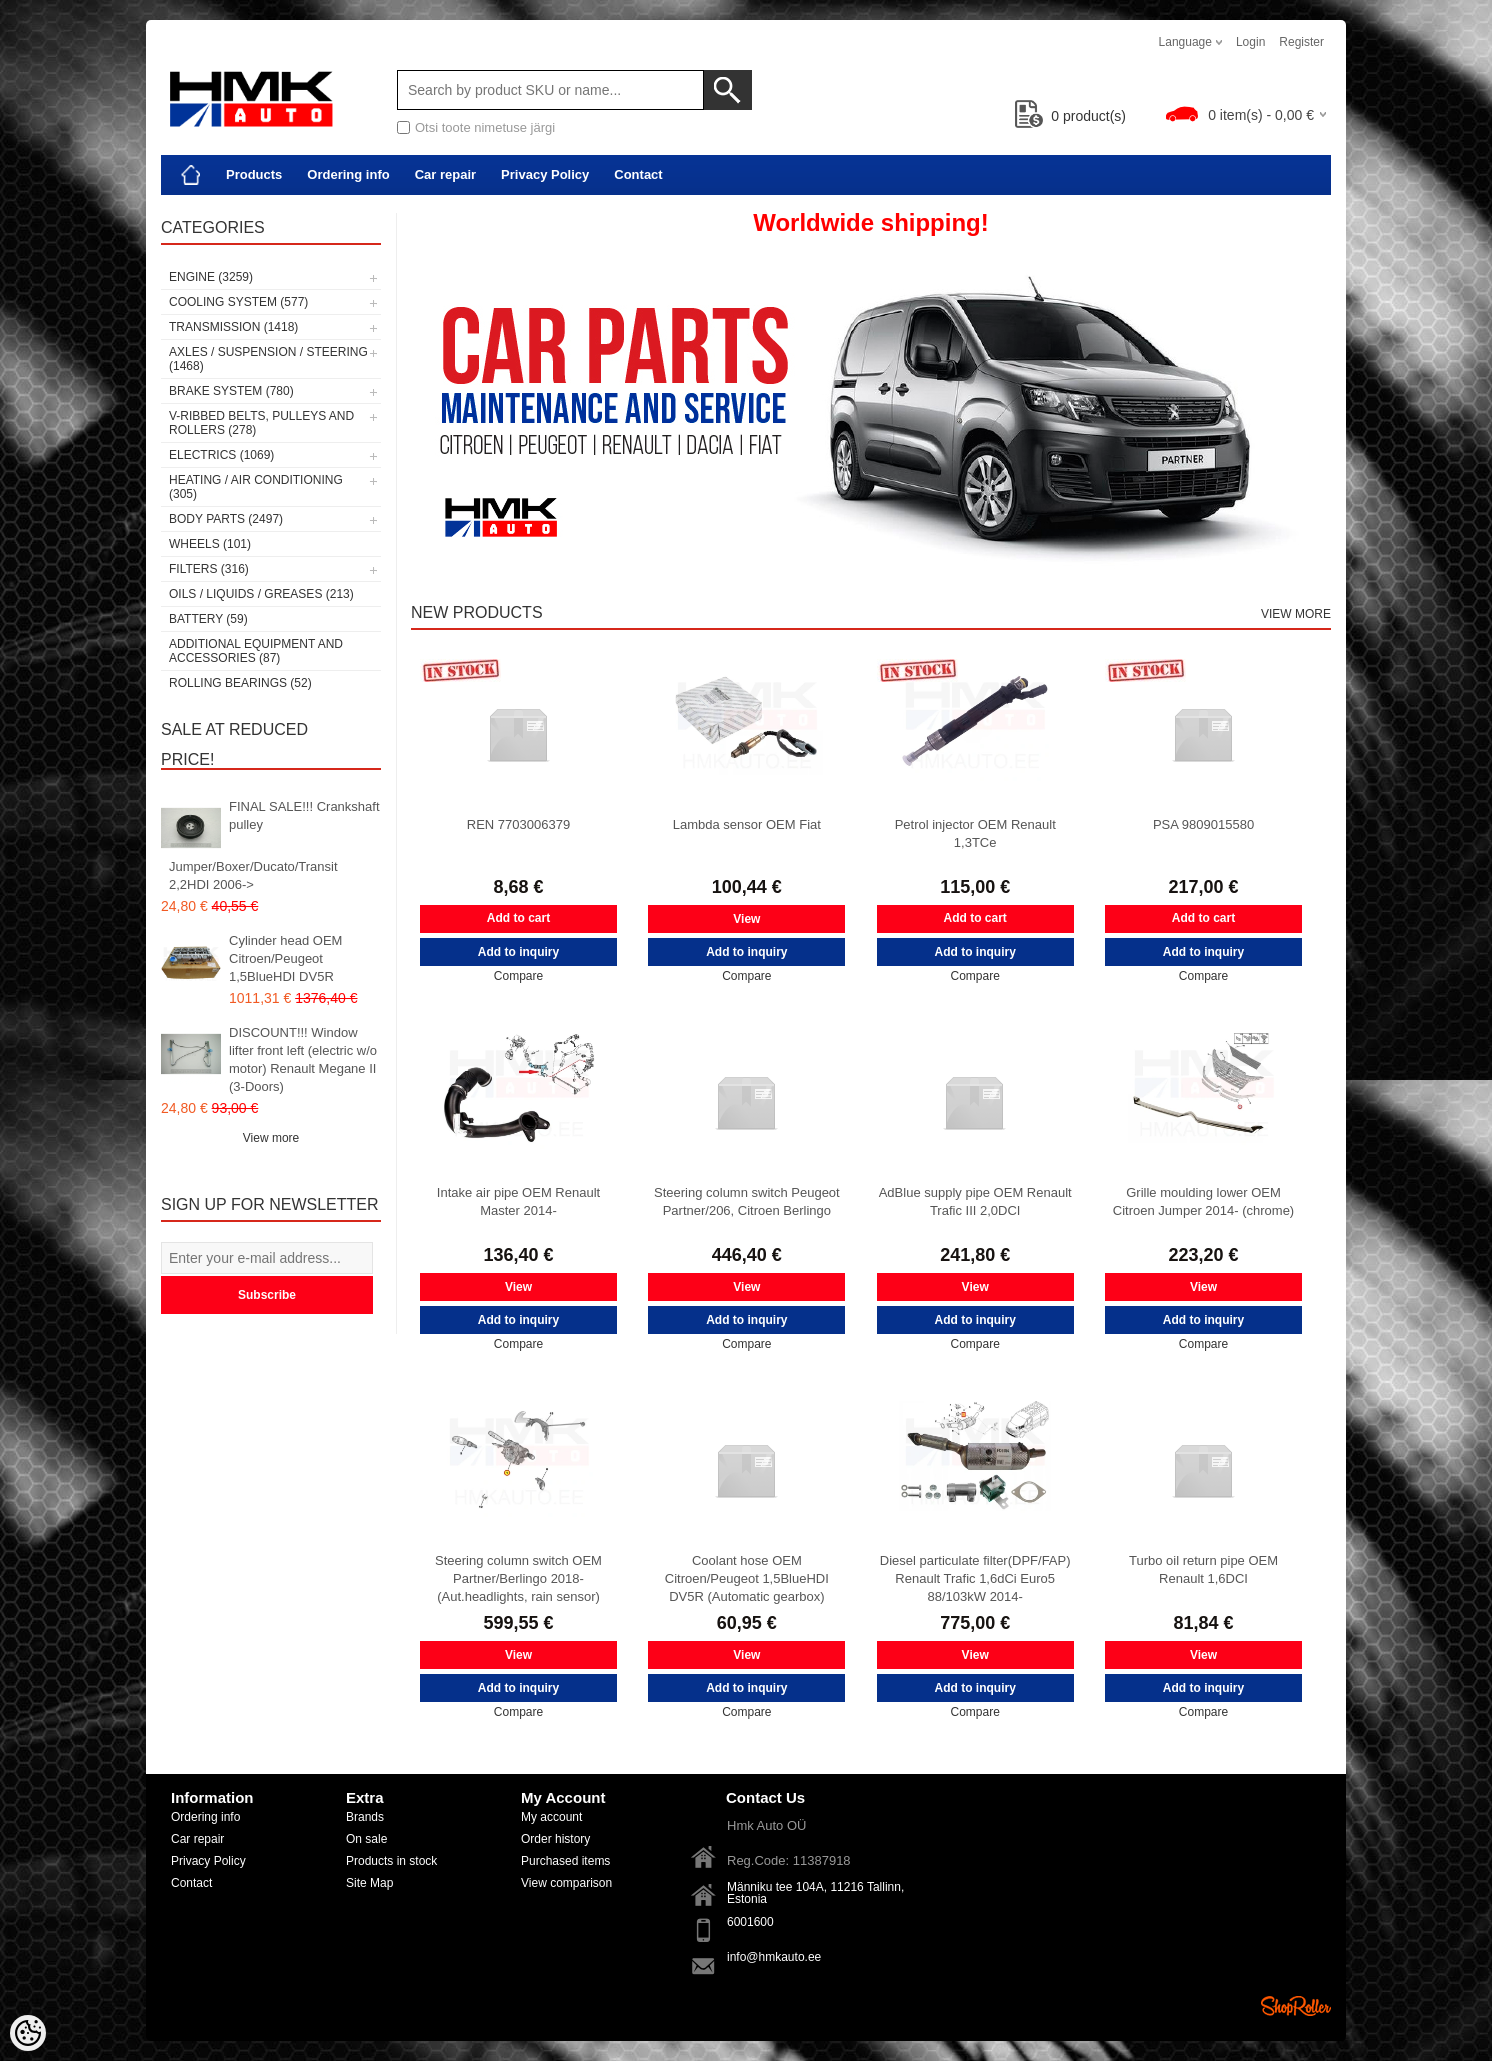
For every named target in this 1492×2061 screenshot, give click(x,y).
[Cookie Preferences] (28, 2033)
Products (254, 174)
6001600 (750, 1922)
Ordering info (348, 174)
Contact (638, 174)
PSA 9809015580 (1203, 824)
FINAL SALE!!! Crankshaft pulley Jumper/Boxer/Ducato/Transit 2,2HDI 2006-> (274, 845)
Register (1301, 42)
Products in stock (391, 1861)
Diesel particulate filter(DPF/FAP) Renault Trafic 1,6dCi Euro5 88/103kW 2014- (975, 1578)
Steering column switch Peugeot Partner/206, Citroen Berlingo (747, 1201)
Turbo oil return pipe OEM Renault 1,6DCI (1203, 1569)
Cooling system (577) (238, 302)
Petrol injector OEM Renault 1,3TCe (975, 833)
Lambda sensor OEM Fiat (747, 824)
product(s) (1070, 116)
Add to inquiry (518, 952)
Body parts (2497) (226, 519)
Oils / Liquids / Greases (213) (261, 594)
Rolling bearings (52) (240, 683)
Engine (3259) (211, 277)
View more (271, 1138)
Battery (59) (208, 619)
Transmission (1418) (233, 327)
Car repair (445, 174)
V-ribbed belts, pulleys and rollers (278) (261, 423)
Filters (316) (209, 569)
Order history (555, 1839)
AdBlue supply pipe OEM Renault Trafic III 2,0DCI (975, 1201)
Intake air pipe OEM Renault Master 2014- (518, 1201)
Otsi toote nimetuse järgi (485, 127)
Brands (365, 1817)
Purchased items (565, 1861)
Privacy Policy (545, 174)
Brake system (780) (231, 391)
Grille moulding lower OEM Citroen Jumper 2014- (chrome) (1203, 1201)
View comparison (566, 1883)
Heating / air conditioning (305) (256, 487)
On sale (366, 1839)
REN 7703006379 (518, 824)
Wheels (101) (210, 544)
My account (551, 1817)
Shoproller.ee (1296, 2006)
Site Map (369, 1883)
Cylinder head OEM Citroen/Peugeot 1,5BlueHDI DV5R (285, 958)
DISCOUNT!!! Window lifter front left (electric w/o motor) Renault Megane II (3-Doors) (303, 1059)
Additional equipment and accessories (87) (256, 651)
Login (1250, 42)
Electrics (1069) (221, 455)
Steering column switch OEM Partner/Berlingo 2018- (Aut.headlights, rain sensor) (518, 1578)
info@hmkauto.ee (774, 1957)
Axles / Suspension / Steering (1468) (268, 359)
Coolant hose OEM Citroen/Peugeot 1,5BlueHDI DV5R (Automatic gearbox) (747, 1578)
